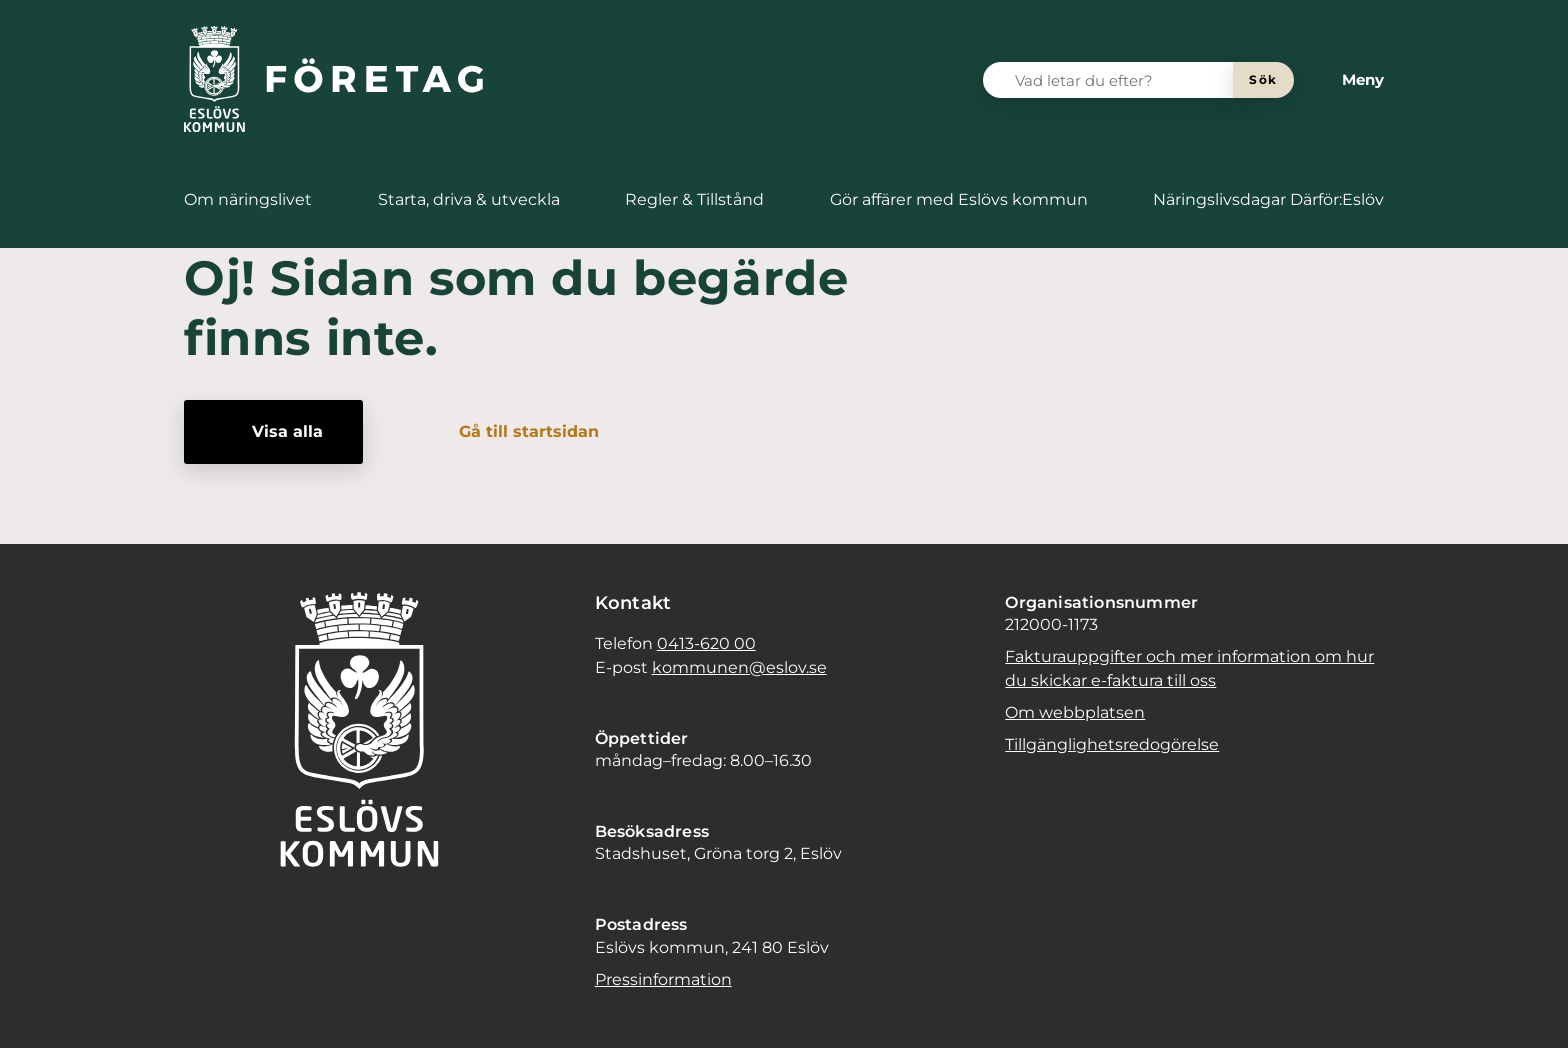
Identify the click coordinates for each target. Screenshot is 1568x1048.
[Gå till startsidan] (515, 432)
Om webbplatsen (1075, 712)
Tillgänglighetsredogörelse (1112, 744)
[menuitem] (248, 200)
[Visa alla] (273, 432)
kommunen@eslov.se (739, 667)
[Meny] (1347, 80)
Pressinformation (663, 979)
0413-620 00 (706, 643)
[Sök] (1263, 80)
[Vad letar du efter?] (1120, 80)
